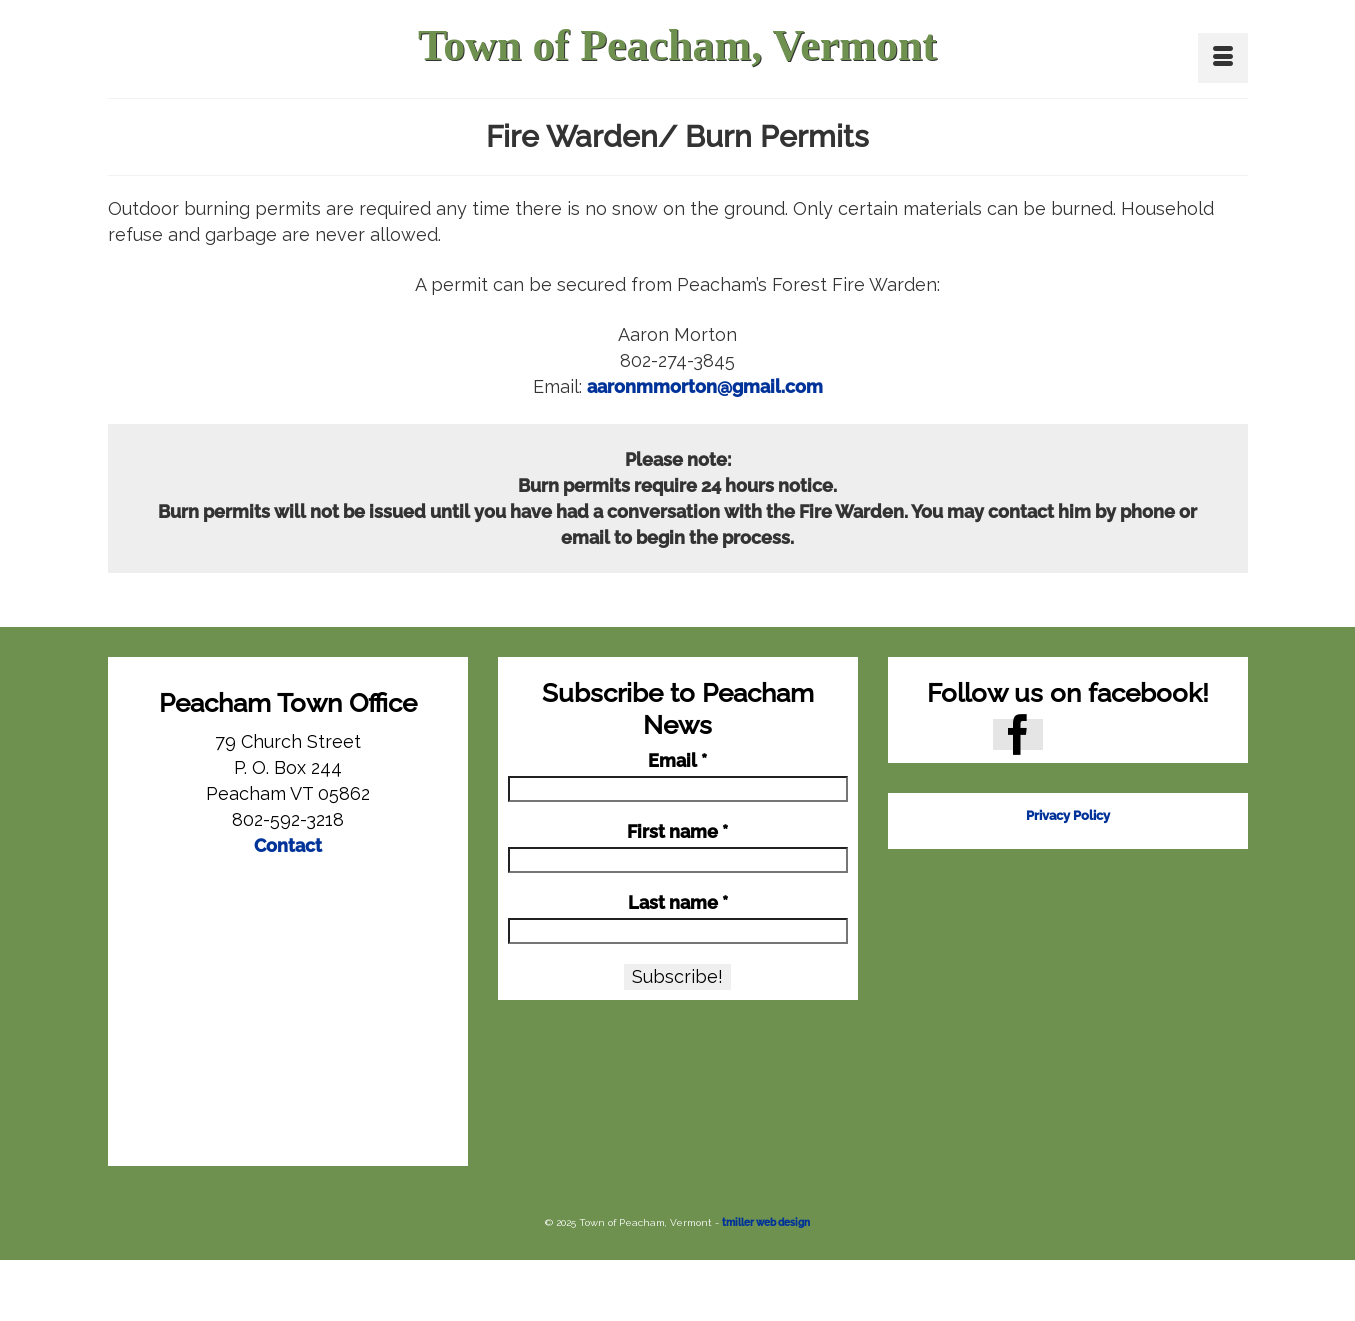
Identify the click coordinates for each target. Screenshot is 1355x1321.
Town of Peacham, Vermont (677, 45)
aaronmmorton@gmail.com (705, 386)
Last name (678, 903)
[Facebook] (1018, 734)
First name (677, 832)
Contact (288, 845)
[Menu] (1223, 58)
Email (677, 761)
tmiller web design (766, 1222)
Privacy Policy (1068, 815)
